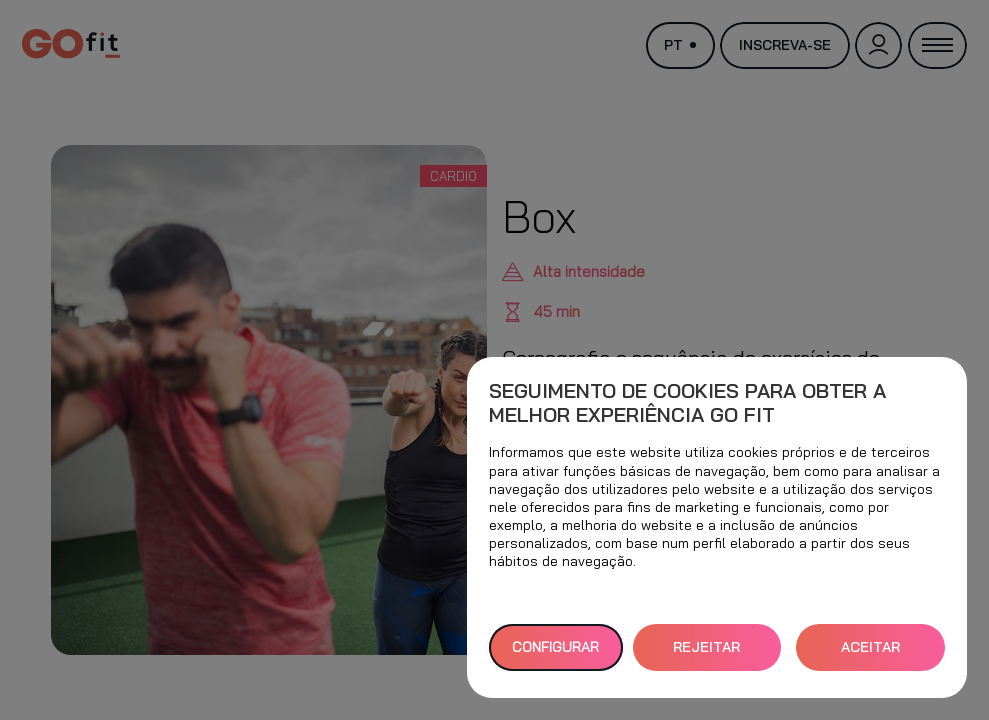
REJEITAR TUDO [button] (706, 654)
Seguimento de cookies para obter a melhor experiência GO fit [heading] (687, 403)
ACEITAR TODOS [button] (870, 654)
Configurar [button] (555, 647)
